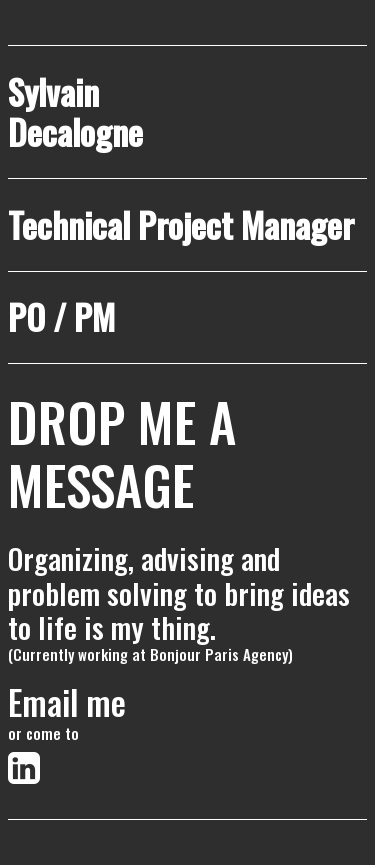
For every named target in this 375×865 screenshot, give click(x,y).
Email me (67, 702)
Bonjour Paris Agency (219, 654)
